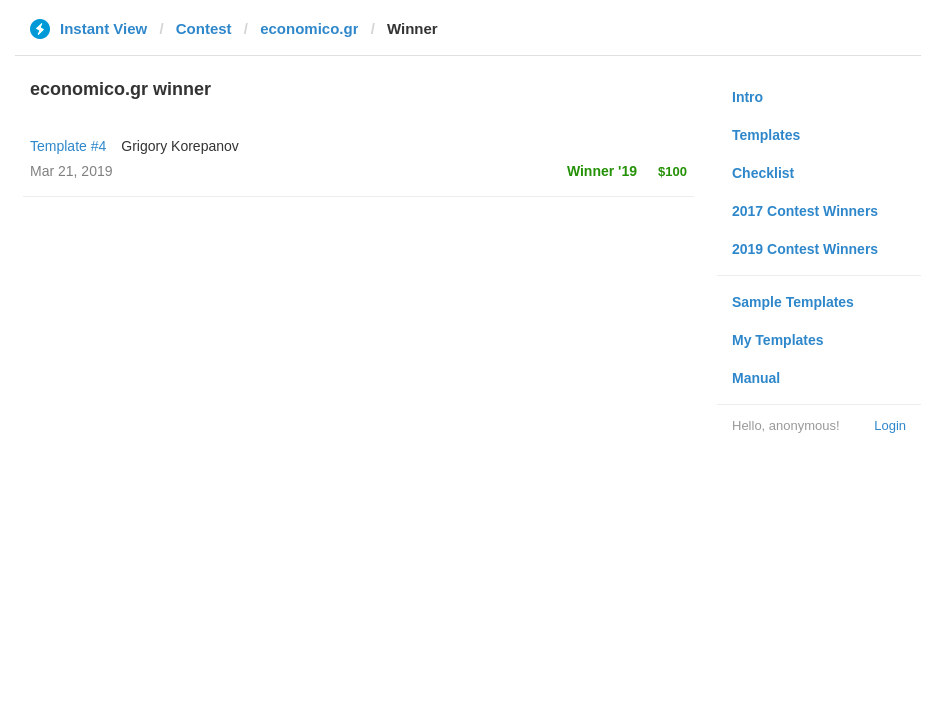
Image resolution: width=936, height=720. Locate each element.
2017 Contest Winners (805, 211)
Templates (766, 135)
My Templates (778, 340)
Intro (747, 97)
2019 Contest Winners (805, 249)
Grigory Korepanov (180, 146)
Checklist (763, 173)
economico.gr (309, 28)
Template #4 (68, 146)
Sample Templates (793, 302)
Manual (756, 378)
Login (890, 425)
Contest (204, 28)
